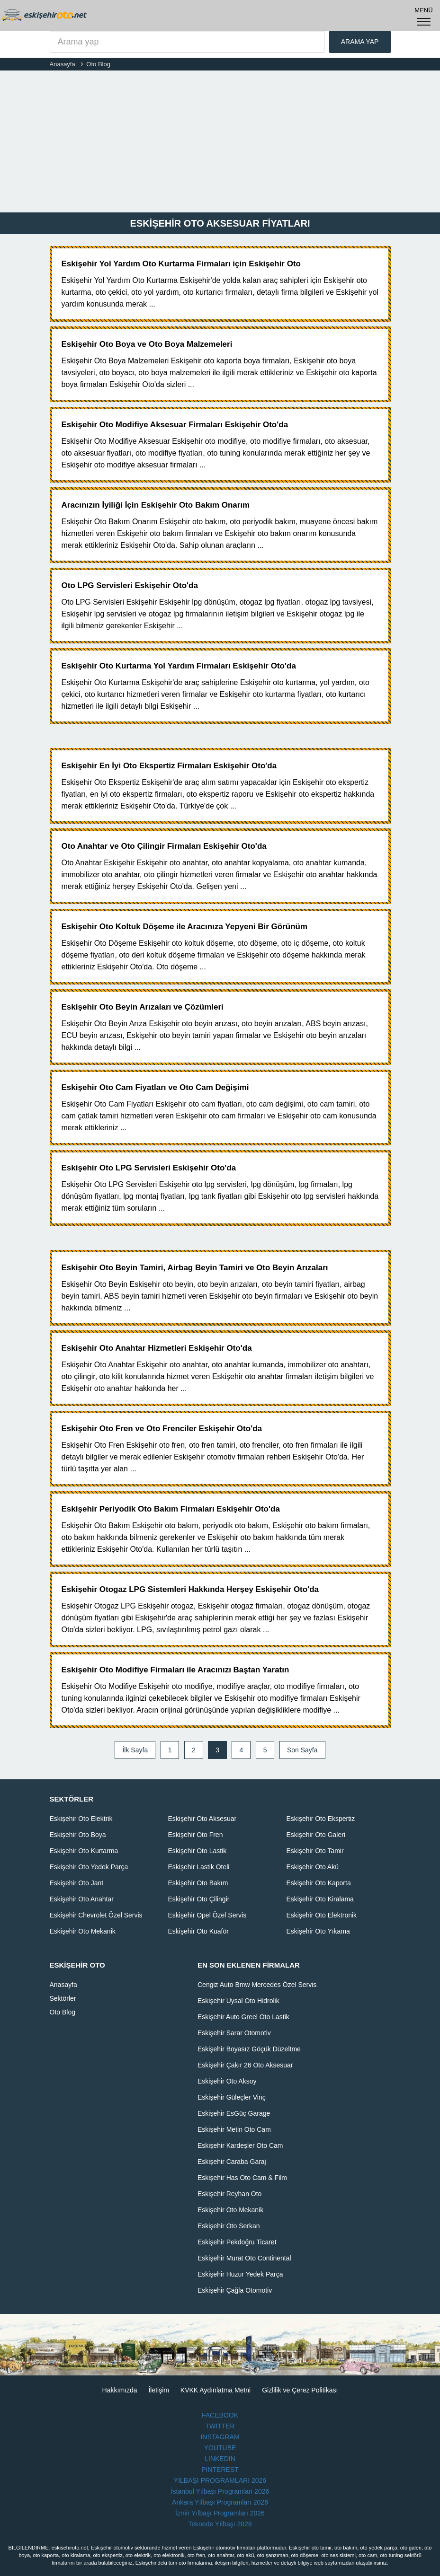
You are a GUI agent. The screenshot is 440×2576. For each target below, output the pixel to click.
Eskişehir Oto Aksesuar (202, 1818)
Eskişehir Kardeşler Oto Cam (240, 2145)
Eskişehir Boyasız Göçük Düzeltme (249, 2049)
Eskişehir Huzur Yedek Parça (240, 2274)
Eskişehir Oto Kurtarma (84, 1851)
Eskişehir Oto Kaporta (319, 1883)
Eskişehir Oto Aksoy (227, 2081)
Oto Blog (62, 2012)
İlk (135, 1750)
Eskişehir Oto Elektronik (322, 1915)
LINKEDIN (220, 2458)
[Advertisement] (220, 141)
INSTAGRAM (219, 2437)
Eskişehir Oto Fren (195, 1834)
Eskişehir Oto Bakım (198, 1883)
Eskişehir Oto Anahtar (82, 1899)
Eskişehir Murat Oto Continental (244, 2258)
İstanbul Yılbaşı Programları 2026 (220, 2491)
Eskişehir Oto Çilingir (199, 1899)
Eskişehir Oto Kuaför (198, 1931)
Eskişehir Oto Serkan (229, 2226)
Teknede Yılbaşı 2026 (219, 2524)
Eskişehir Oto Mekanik (83, 1931)
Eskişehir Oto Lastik (197, 1851)
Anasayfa (63, 1984)
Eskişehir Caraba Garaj (232, 2161)
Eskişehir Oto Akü (313, 1867)
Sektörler (63, 1998)
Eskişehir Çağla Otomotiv (235, 2290)
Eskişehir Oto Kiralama (320, 1899)
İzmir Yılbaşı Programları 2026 (220, 2513)
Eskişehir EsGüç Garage (234, 2113)
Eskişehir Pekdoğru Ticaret (237, 2242)
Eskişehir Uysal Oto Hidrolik (238, 2001)
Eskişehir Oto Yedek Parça (89, 1867)
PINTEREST (220, 2469)
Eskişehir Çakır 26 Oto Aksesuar (245, 2065)
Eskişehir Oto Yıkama (318, 1931)
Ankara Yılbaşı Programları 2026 (220, 2502)
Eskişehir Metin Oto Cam (234, 2129)
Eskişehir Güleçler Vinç (232, 2097)
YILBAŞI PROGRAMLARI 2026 (220, 2480)
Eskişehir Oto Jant (77, 1883)
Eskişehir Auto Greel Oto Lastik (243, 2017)
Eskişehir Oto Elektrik (81, 1818)
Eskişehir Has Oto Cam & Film (242, 2177)
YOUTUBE (220, 2448)
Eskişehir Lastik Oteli (199, 1867)
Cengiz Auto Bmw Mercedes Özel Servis (257, 1984)
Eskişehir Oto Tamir (315, 1851)
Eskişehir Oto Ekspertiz (321, 1818)
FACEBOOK (220, 2415)
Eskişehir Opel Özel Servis (207, 1915)
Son (302, 1750)
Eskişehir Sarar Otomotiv (234, 2033)
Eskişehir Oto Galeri (316, 1834)
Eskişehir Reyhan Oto (229, 2194)
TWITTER (219, 2426)
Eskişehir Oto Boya (78, 1834)
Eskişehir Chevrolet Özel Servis (96, 1915)
